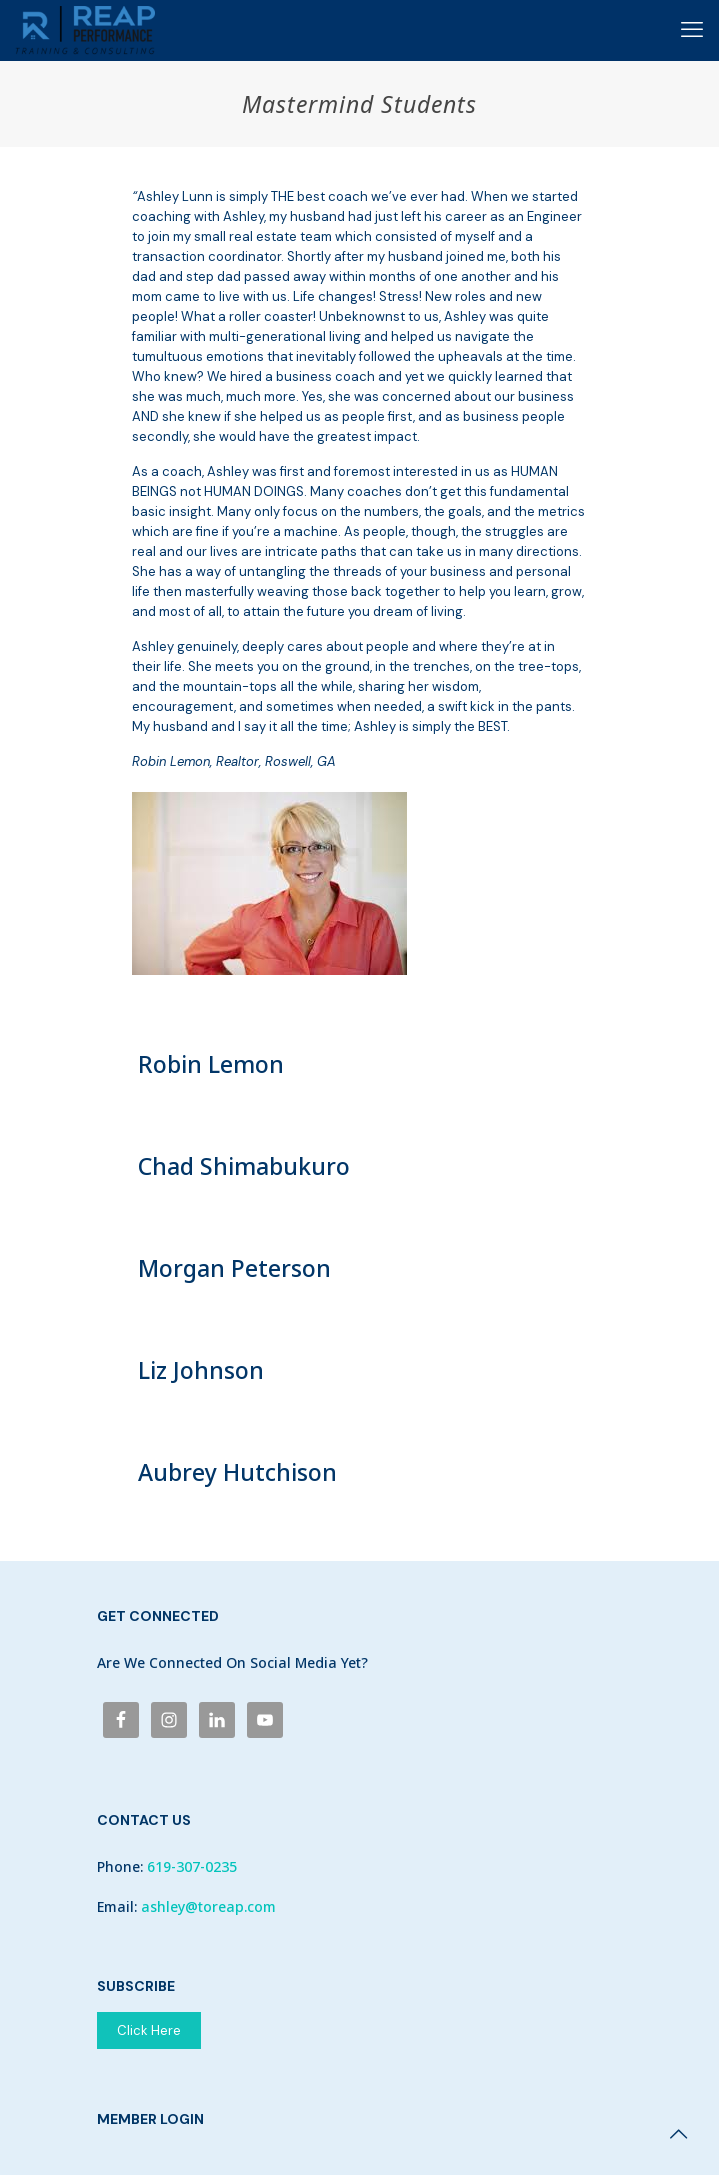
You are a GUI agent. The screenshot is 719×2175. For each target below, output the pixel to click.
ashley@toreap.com (208, 1906)
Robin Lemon (211, 1064)
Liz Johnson (201, 1370)
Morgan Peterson (234, 1268)
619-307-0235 (192, 1866)
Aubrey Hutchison (237, 1472)
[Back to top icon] (678, 2134)
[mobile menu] (692, 30)
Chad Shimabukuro (244, 1166)
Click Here (149, 2030)
